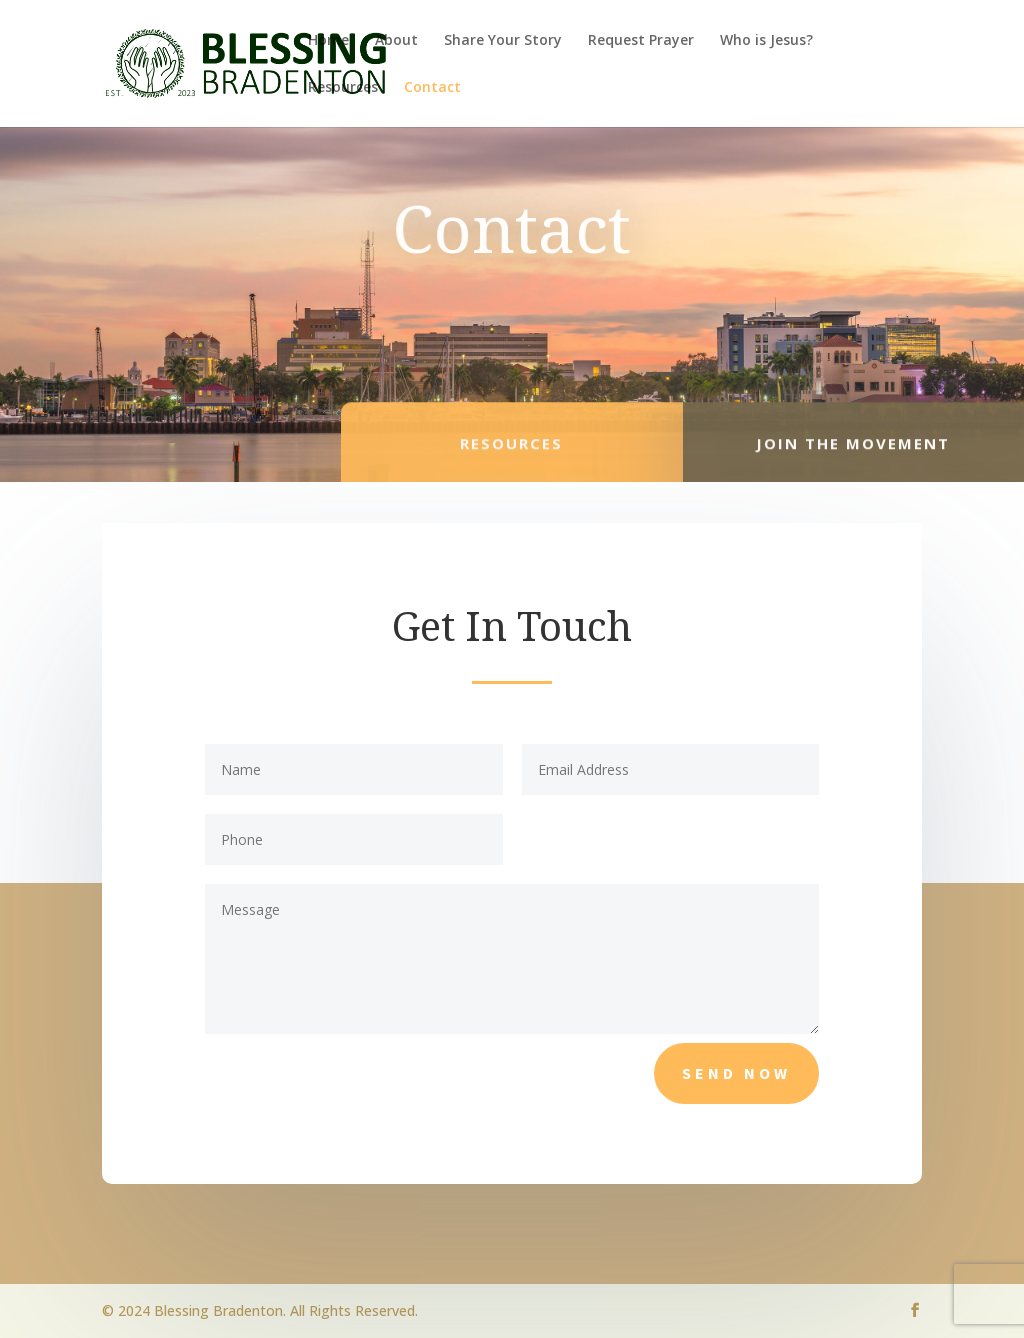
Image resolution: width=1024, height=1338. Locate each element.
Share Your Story (503, 41)
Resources (343, 88)
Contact (432, 88)
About (396, 41)
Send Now (736, 1073)
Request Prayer (641, 41)
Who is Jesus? (766, 41)
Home (328, 41)
